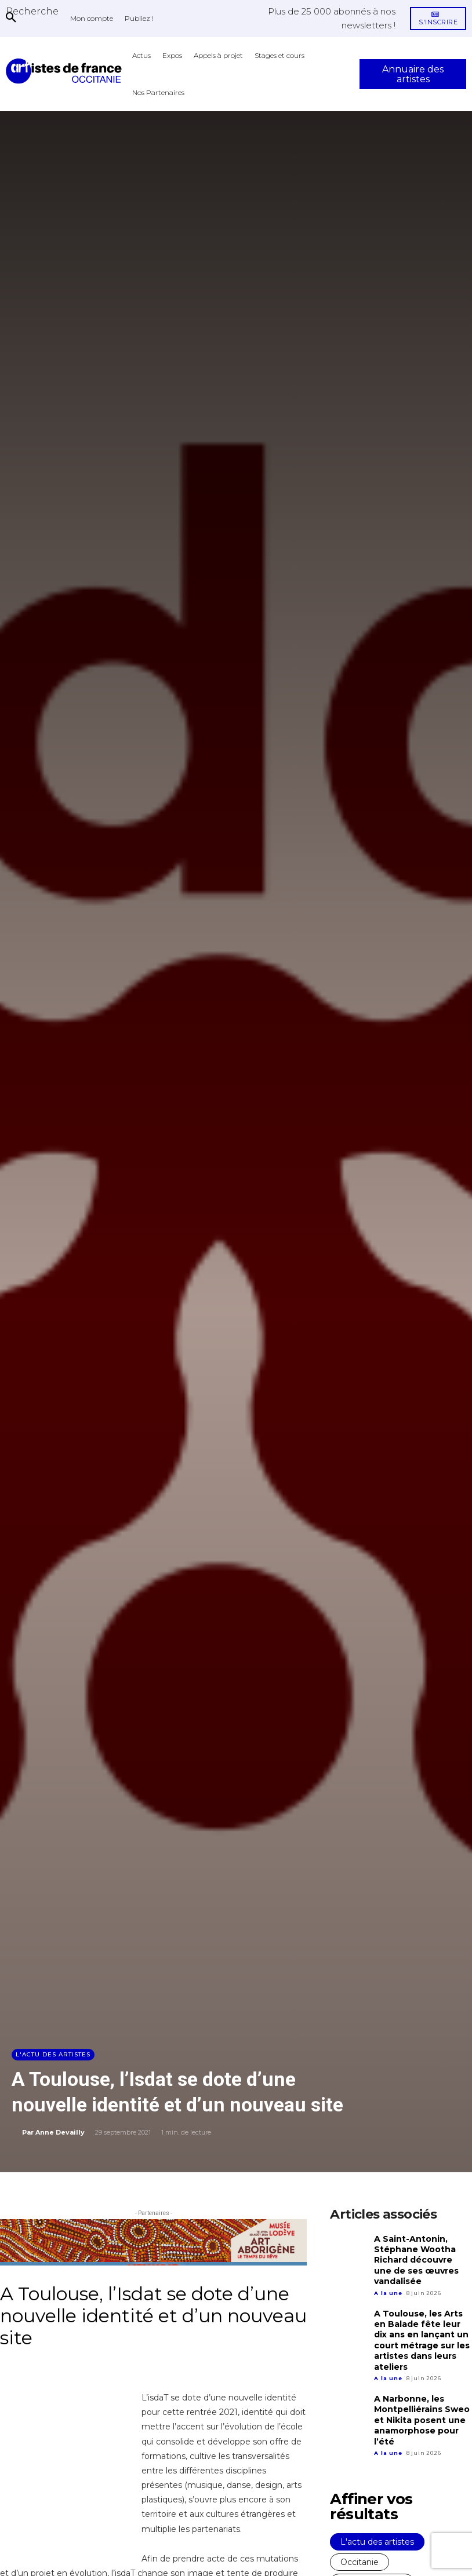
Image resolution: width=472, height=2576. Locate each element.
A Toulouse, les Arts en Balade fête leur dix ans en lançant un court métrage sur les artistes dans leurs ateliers (422, 2333)
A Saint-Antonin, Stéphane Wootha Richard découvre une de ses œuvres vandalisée (420, 2258)
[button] (32, 11)
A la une (388, 2288)
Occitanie (359, 2547)
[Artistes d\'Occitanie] (66, 71)
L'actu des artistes (53, 2054)
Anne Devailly (60, 2132)
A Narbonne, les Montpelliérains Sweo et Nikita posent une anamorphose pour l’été (419, 2408)
